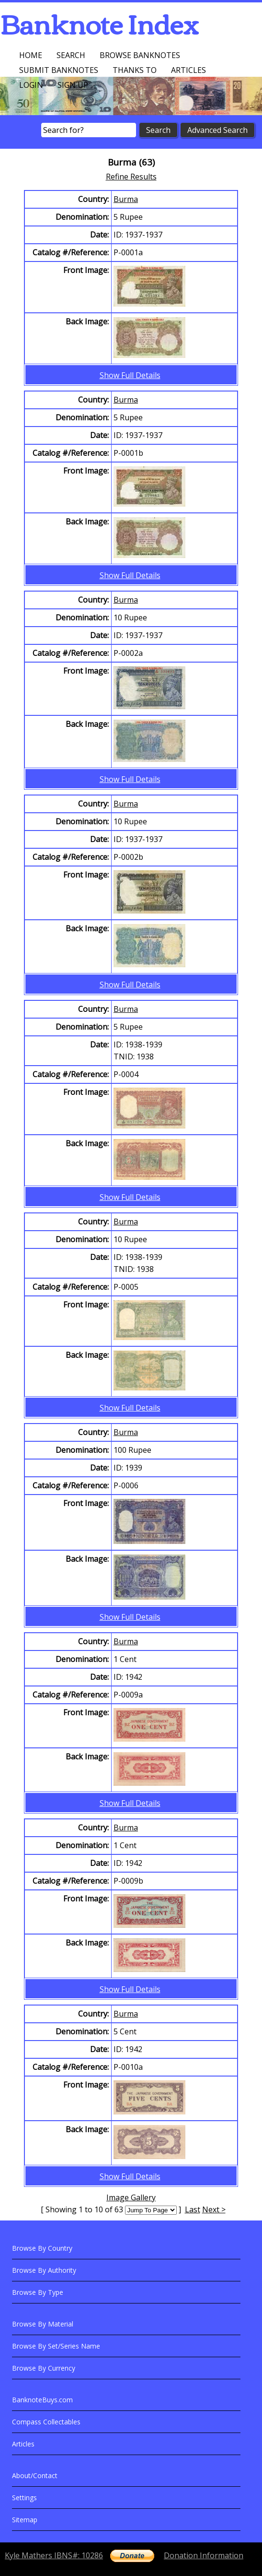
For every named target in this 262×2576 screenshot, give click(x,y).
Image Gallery (131, 2197)
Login (31, 85)
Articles (188, 70)
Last (192, 2209)
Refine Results (131, 176)
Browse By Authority (44, 2270)
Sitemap (24, 2519)
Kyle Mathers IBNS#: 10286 (54, 2555)
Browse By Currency (43, 2368)
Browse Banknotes (140, 55)
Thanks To (135, 70)
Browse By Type (37, 2292)
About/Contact (34, 2475)
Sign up (72, 85)
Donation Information (203, 2555)
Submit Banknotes (58, 70)
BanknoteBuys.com (42, 2399)
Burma (126, 199)
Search (71, 55)
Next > (214, 2209)
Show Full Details (130, 375)
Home (30, 55)
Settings (24, 2497)
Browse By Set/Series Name (56, 2345)
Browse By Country (42, 2248)
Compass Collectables (46, 2421)
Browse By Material (42, 2323)
